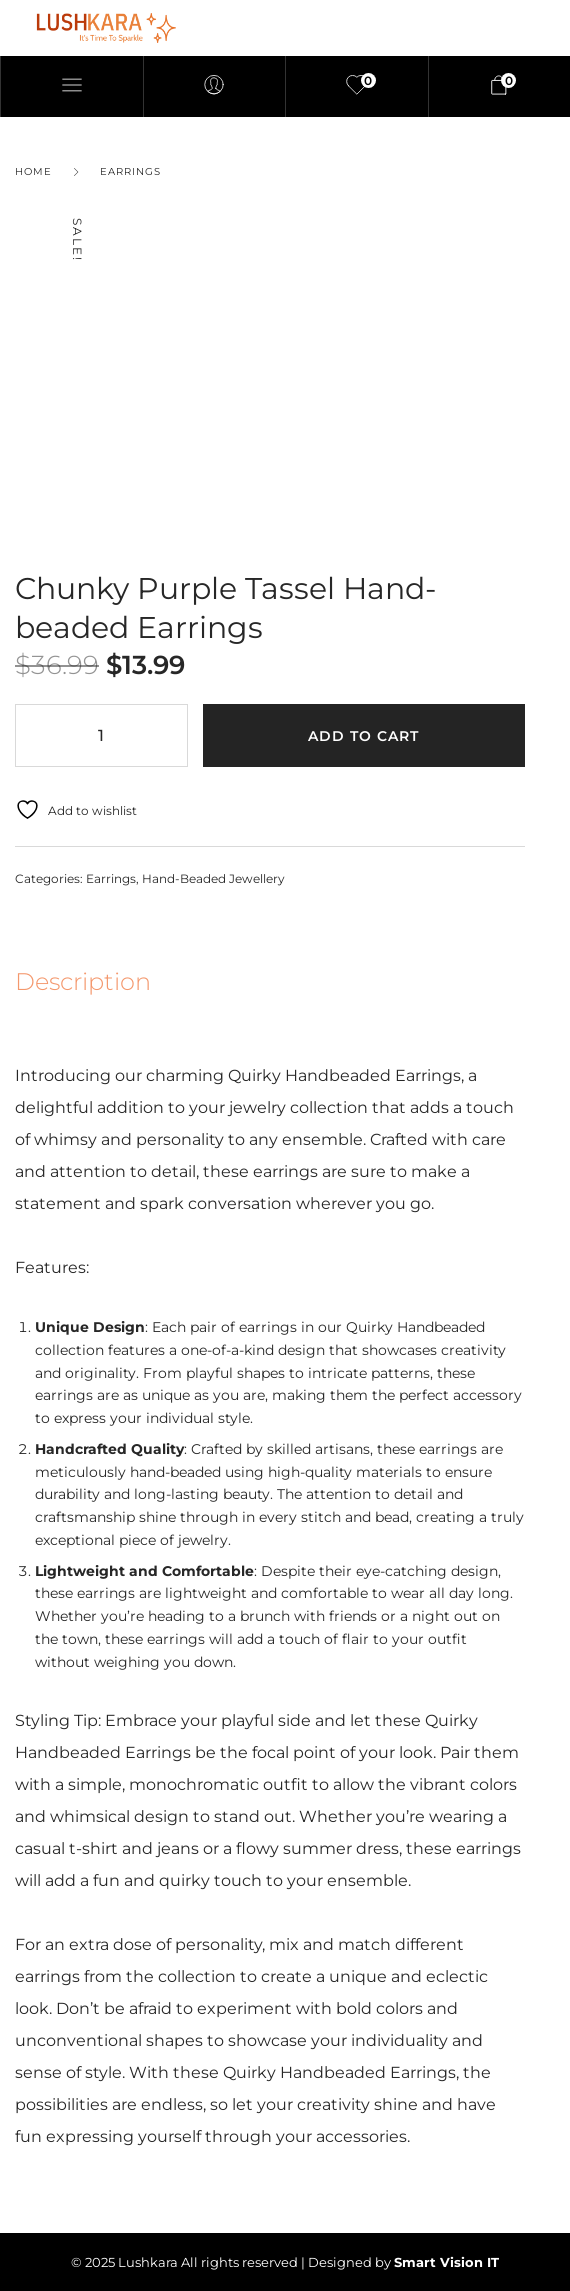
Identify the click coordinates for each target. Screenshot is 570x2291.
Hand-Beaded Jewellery (213, 878)
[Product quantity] (101, 734)
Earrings (130, 171)
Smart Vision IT (446, 2262)
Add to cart (363, 736)
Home (33, 171)
